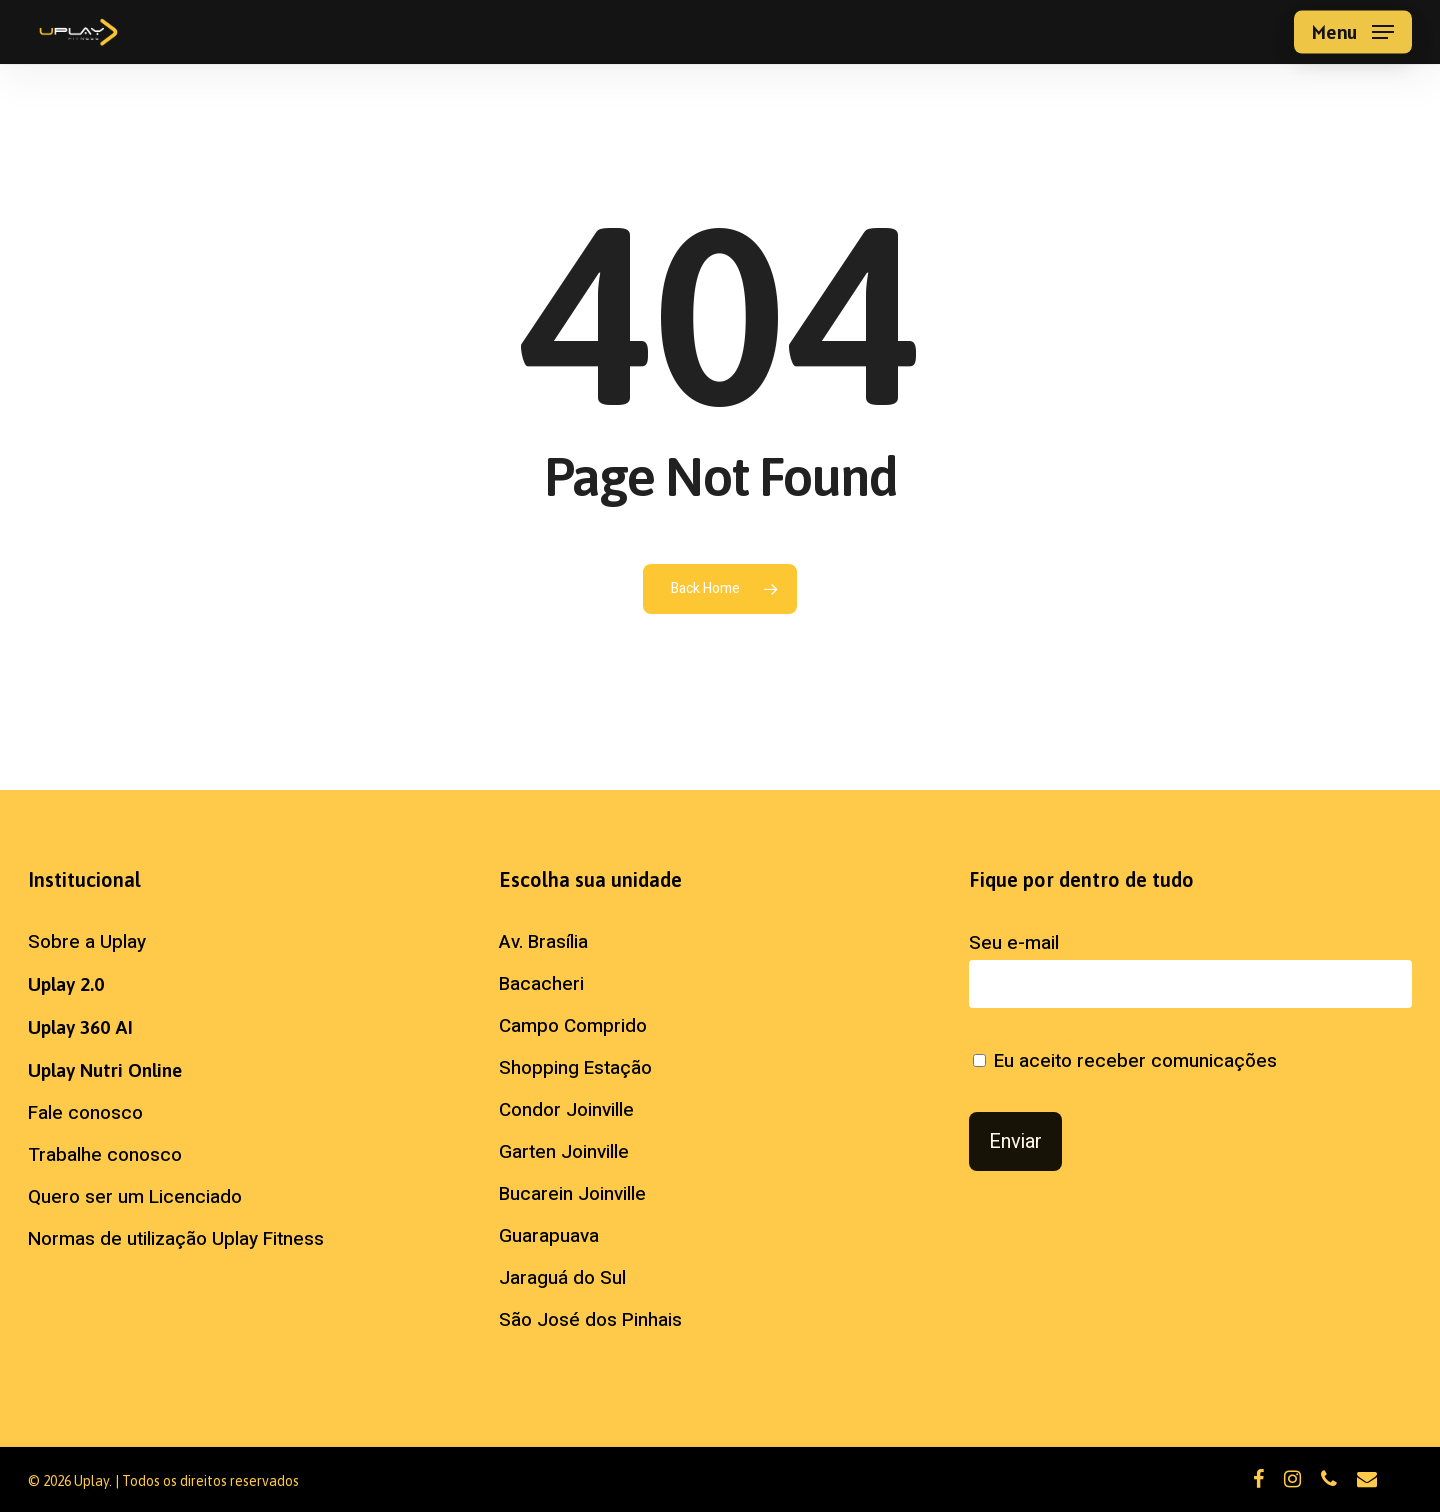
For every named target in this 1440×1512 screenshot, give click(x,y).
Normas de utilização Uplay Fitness (176, 1239)
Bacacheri (541, 984)
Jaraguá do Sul (562, 1278)
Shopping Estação (575, 1068)
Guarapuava (549, 1236)
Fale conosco (85, 1113)
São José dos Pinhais (590, 1320)
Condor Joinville (566, 1110)
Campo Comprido (573, 1026)
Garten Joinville (564, 1152)
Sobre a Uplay (87, 942)
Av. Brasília (543, 942)
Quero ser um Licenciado (135, 1197)
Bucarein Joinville (572, 1194)
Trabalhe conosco (105, 1155)
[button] (1353, 32)
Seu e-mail (1190, 968)
